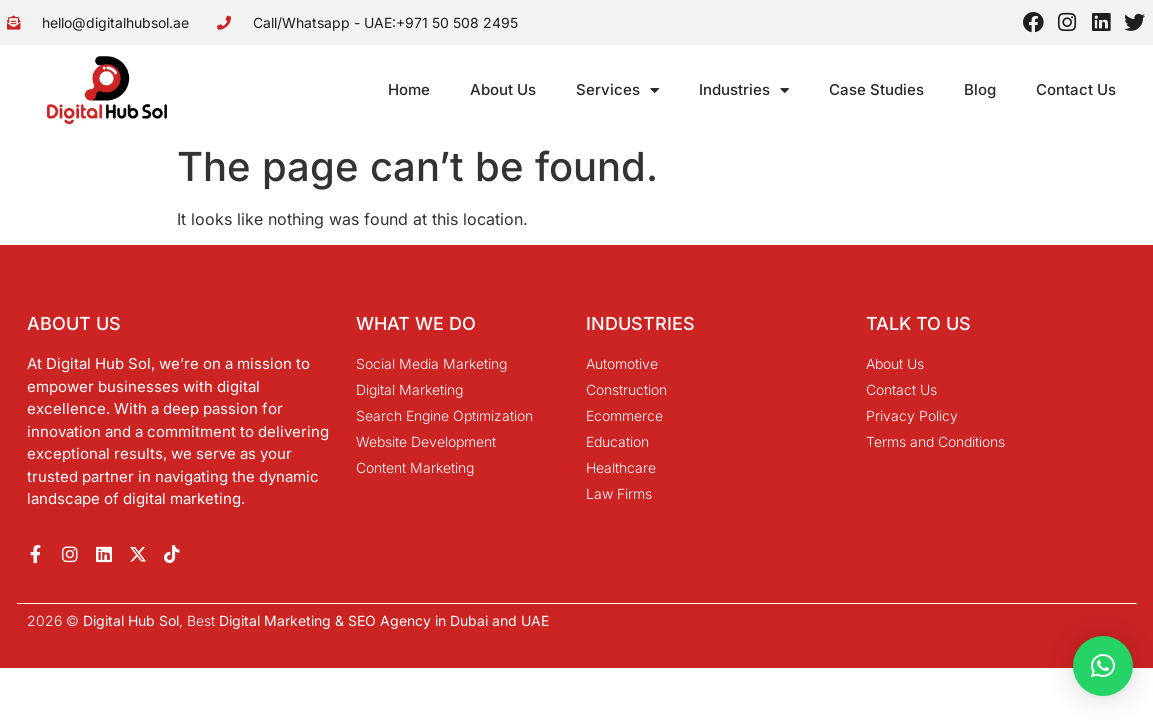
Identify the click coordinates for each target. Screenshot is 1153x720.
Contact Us (1076, 89)
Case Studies (876, 89)
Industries (744, 90)
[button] (1103, 666)
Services (617, 90)
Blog (980, 89)
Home (409, 89)
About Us (503, 89)
